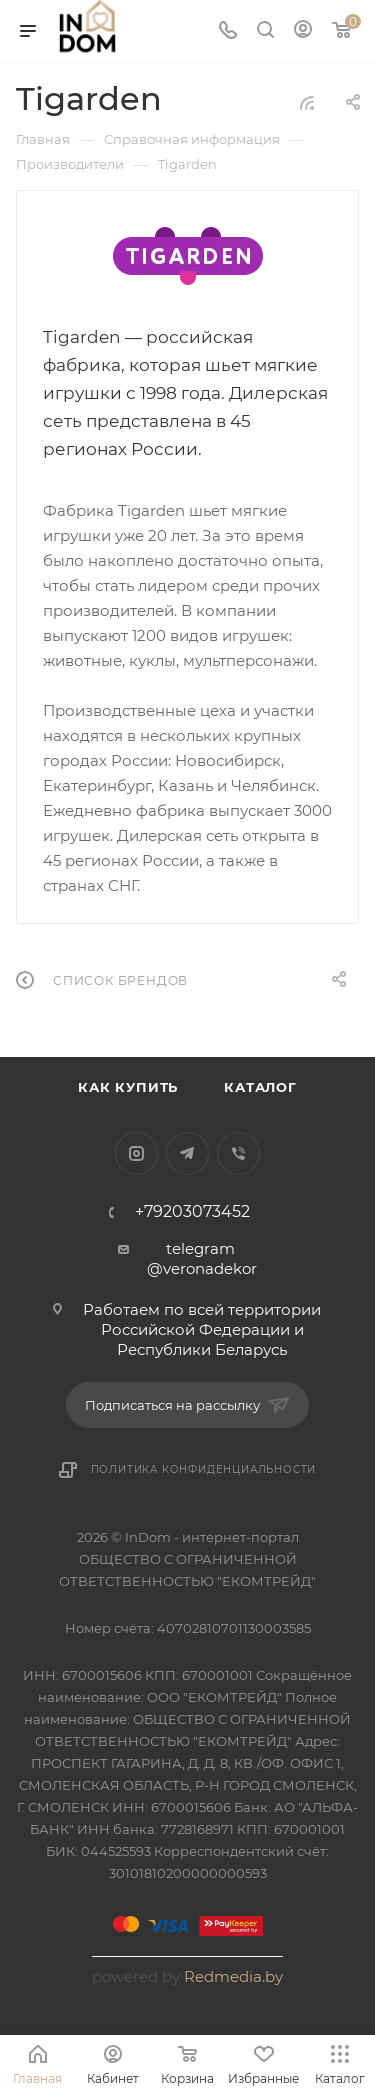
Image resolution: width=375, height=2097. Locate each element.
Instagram (136, 1153)
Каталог (260, 1087)
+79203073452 (192, 1212)
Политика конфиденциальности (204, 1469)
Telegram (187, 1153)
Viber (238, 1153)
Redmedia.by (233, 1976)
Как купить (128, 1087)
